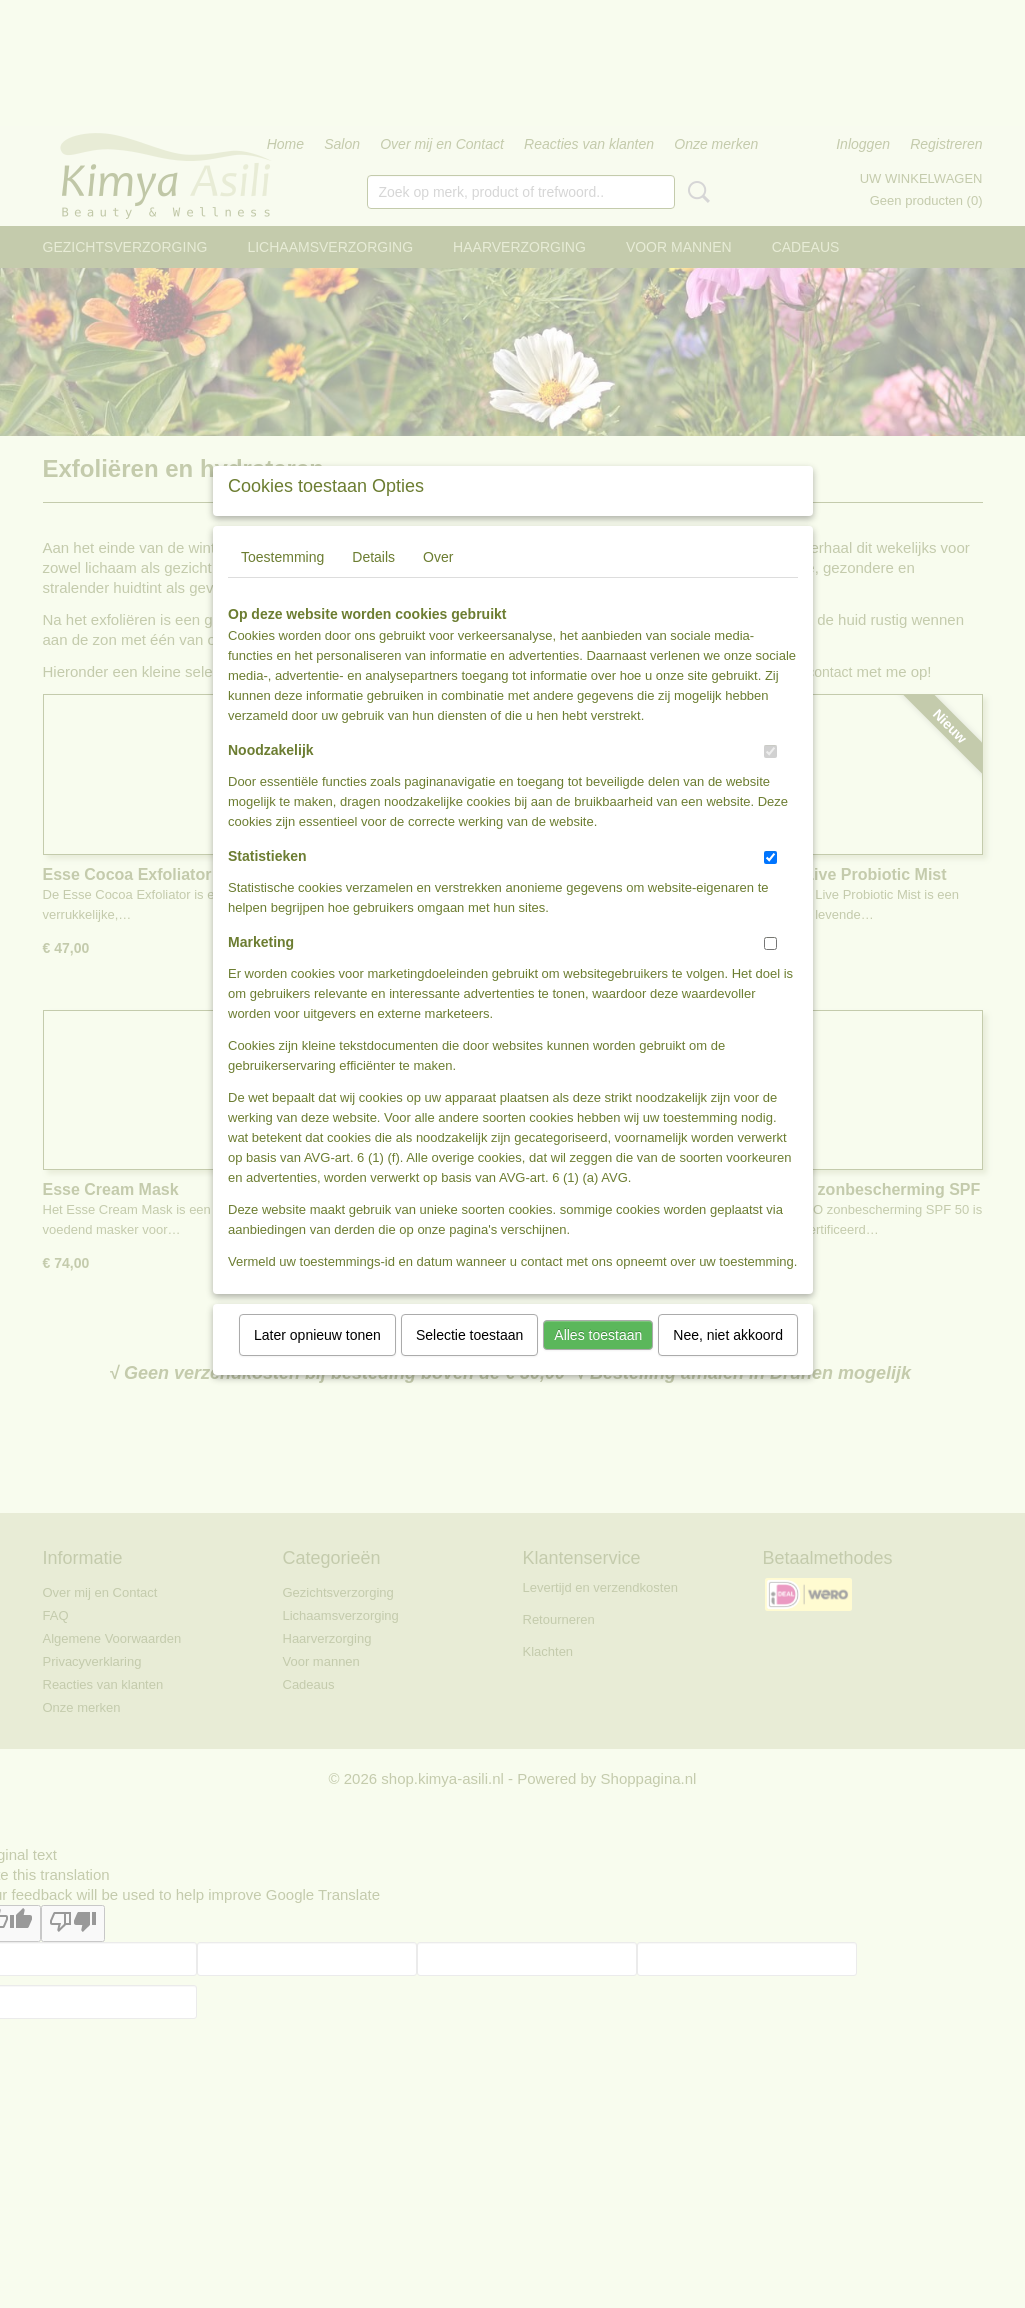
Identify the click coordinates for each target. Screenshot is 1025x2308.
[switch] (770, 777)
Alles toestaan (598, 1361)
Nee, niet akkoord (728, 1361)
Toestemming (282, 583)
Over (438, 583)
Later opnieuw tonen (317, 1361)
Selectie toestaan (469, 1361)
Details (373, 583)
